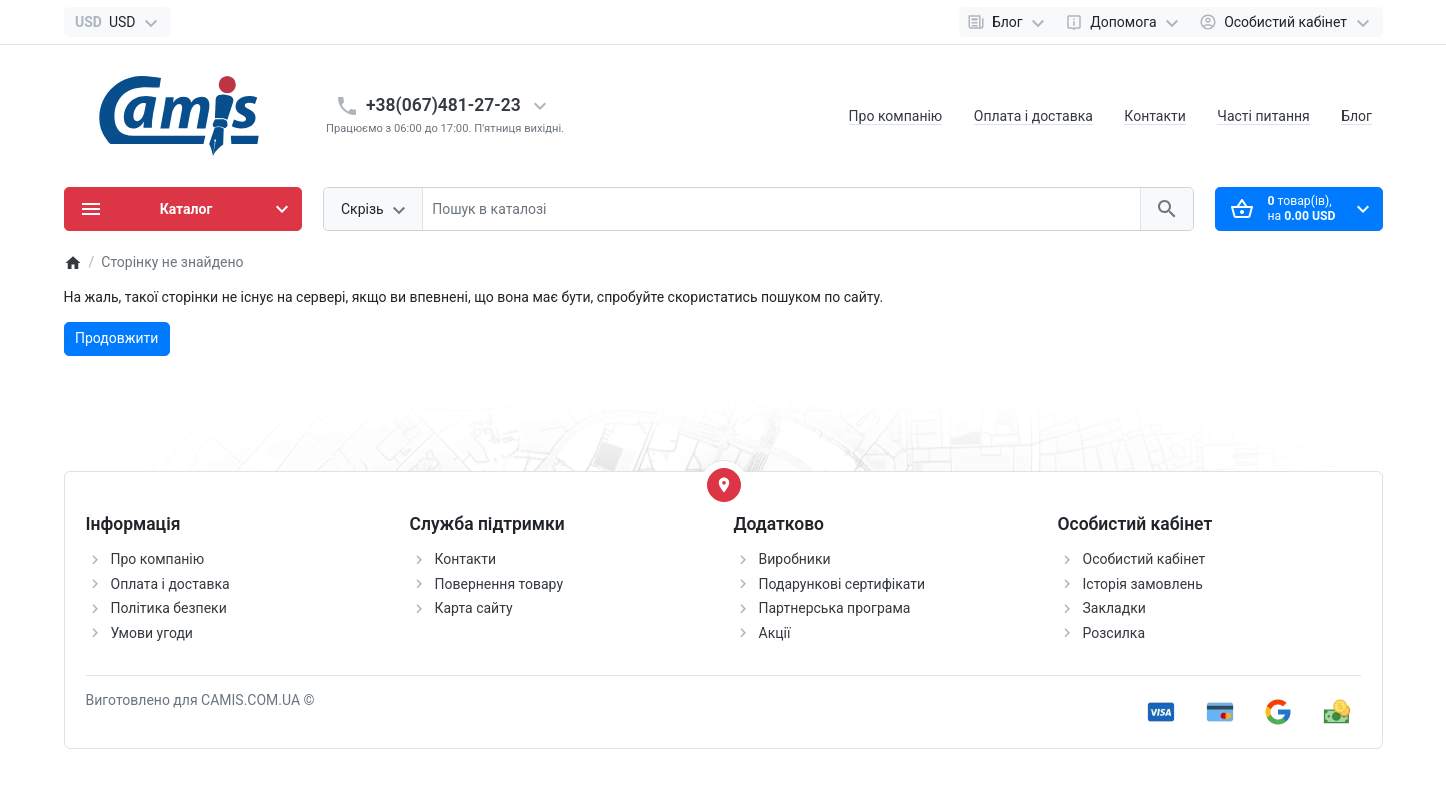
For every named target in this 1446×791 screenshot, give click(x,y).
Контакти (1155, 116)
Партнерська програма (835, 608)
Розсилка (1114, 633)
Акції (775, 633)
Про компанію (896, 116)
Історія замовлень (1143, 584)
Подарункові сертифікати (842, 584)
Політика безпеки (169, 608)
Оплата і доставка (1033, 116)
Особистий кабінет (1144, 559)
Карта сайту (474, 608)
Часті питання (1263, 116)
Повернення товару (499, 584)
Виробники (795, 559)
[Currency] (118, 22)
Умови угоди (152, 633)
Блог (1356, 116)
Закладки (1114, 608)
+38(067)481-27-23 (443, 105)
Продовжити (116, 338)
